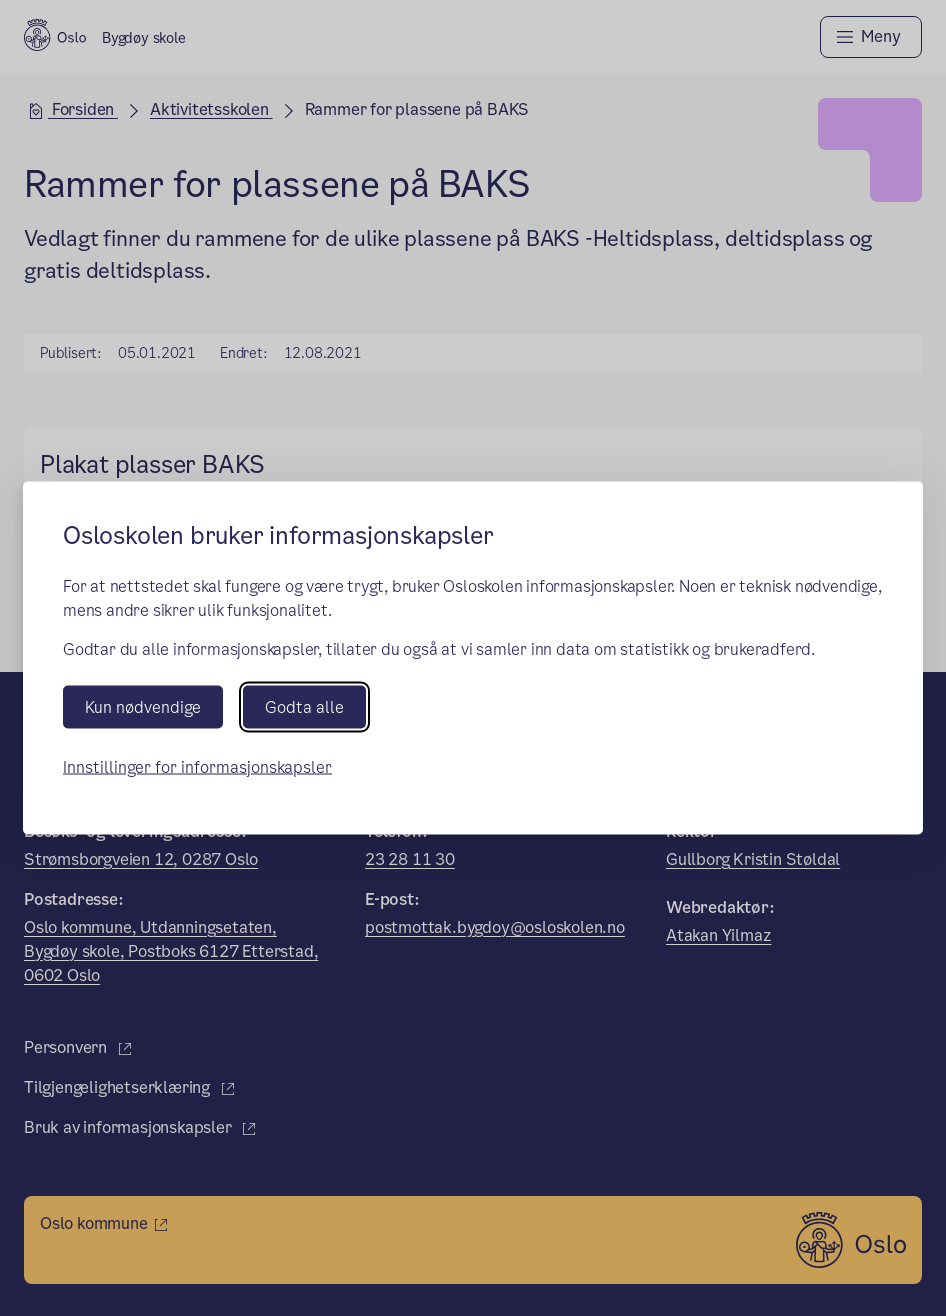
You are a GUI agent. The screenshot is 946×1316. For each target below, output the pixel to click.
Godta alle (304, 706)
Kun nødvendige (143, 706)
